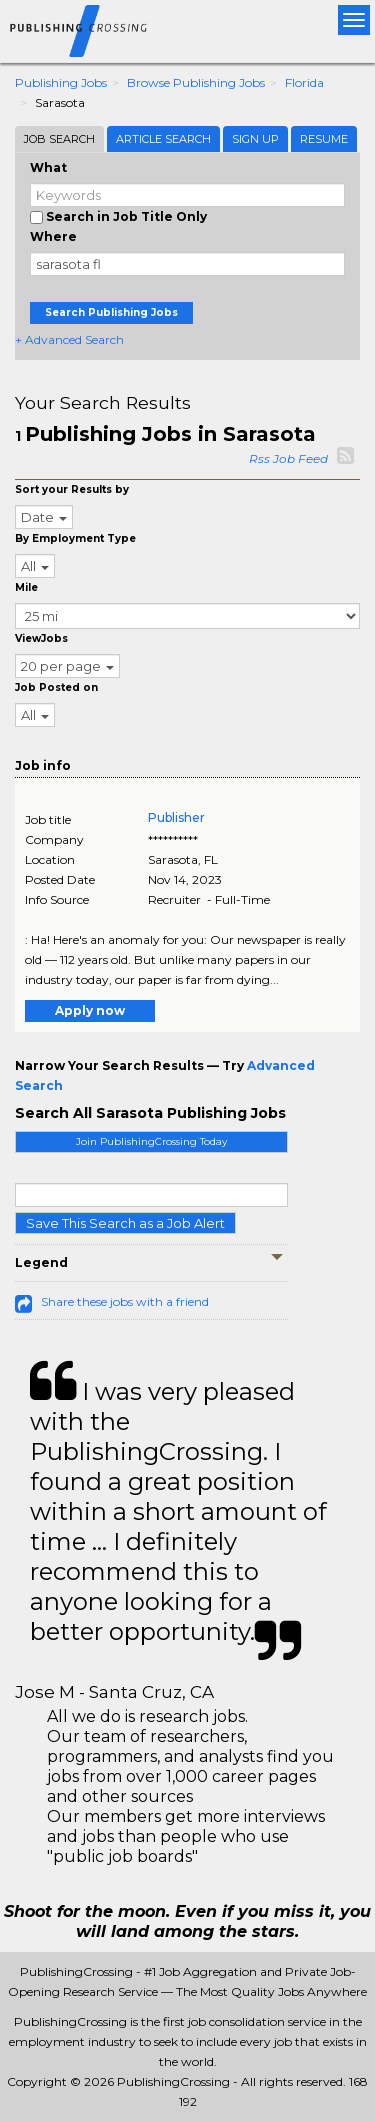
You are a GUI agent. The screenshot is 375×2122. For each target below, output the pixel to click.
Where (53, 236)
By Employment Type (75, 538)
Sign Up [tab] (255, 139)
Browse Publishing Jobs (196, 82)
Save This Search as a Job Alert (125, 1223)
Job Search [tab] (59, 139)
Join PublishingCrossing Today (151, 1141)
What (48, 167)
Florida (304, 82)
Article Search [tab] (163, 139)
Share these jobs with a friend (125, 1301)
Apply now (90, 1010)
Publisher (176, 817)
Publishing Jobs (61, 82)
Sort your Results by (72, 489)
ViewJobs (41, 638)
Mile (26, 587)
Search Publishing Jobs (111, 312)
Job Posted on (56, 687)
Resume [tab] (324, 139)
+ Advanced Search (69, 339)
